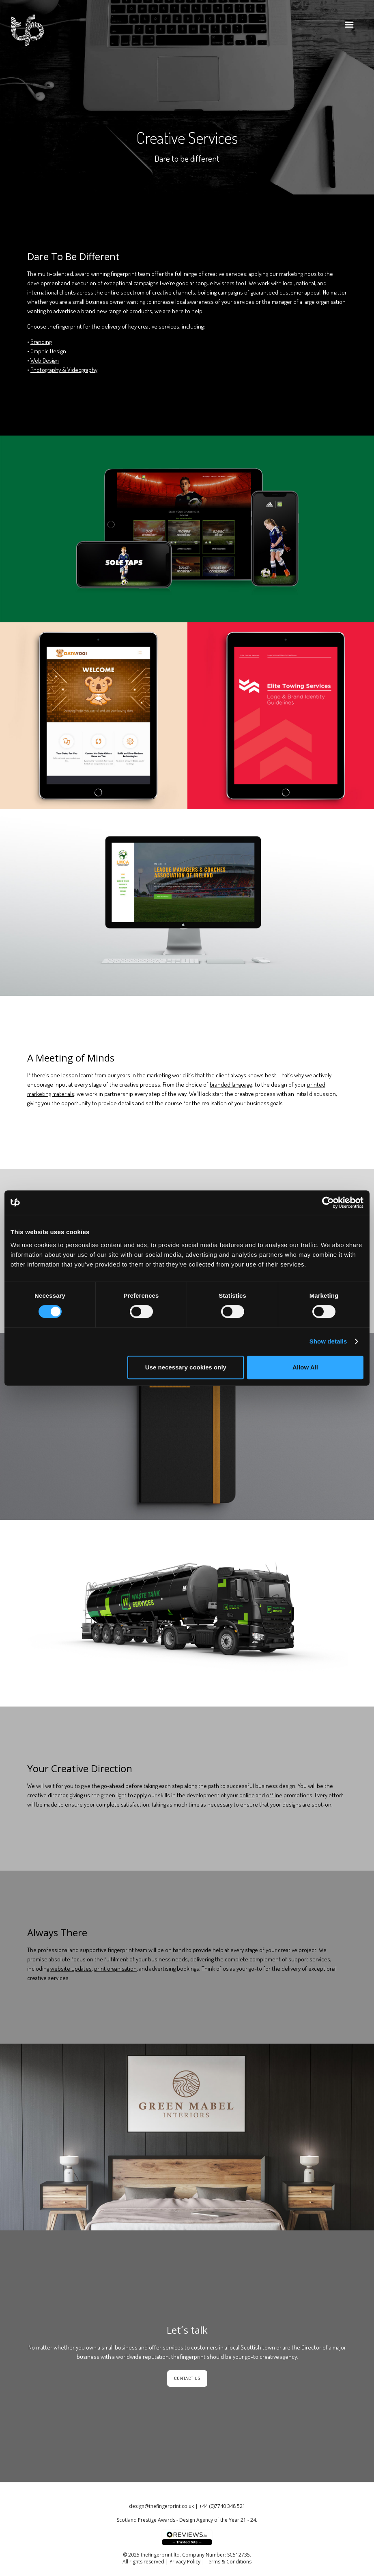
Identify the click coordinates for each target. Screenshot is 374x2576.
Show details (328, 1341)
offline (274, 1795)
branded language (231, 1084)
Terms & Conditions (228, 2561)
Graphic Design (48, 351)
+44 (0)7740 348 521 (222, 2506)
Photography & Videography (63, 370)
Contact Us (187, 2378)
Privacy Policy (185, 2561)
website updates (71, 1968)
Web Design (44, 360)
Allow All (305, 1367)
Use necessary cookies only (185, 1367)
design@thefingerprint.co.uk (161, 2506)
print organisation (115, 1968)
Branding (41, 342)
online (247, 1795)
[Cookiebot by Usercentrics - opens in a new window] (327, 1202)
